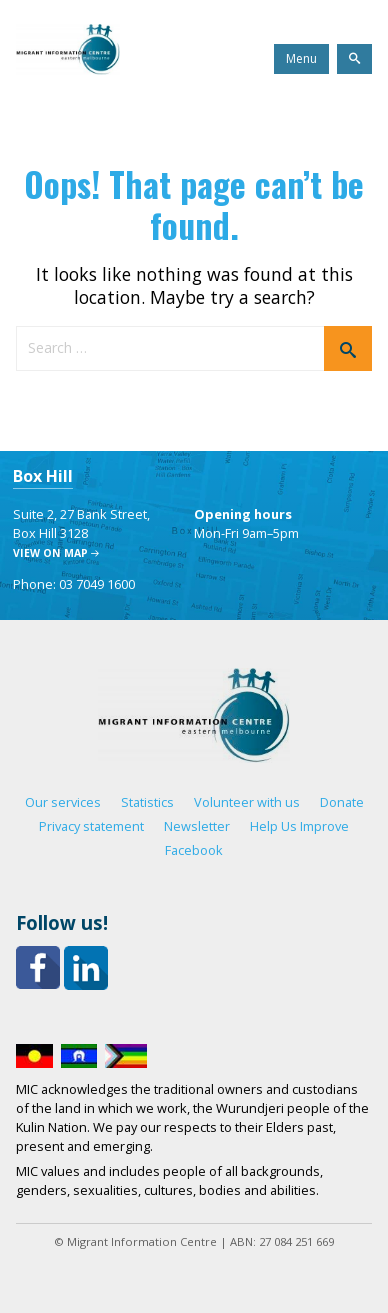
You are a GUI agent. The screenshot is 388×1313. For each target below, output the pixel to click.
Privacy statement (91, 826)
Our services (63, 802)
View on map (50, 553)
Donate (342, 802)
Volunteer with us (247, 802)
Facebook (194, 850)
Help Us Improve (299, 826)
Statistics (147, 802)
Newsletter (197, 826)
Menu (301, 58)
